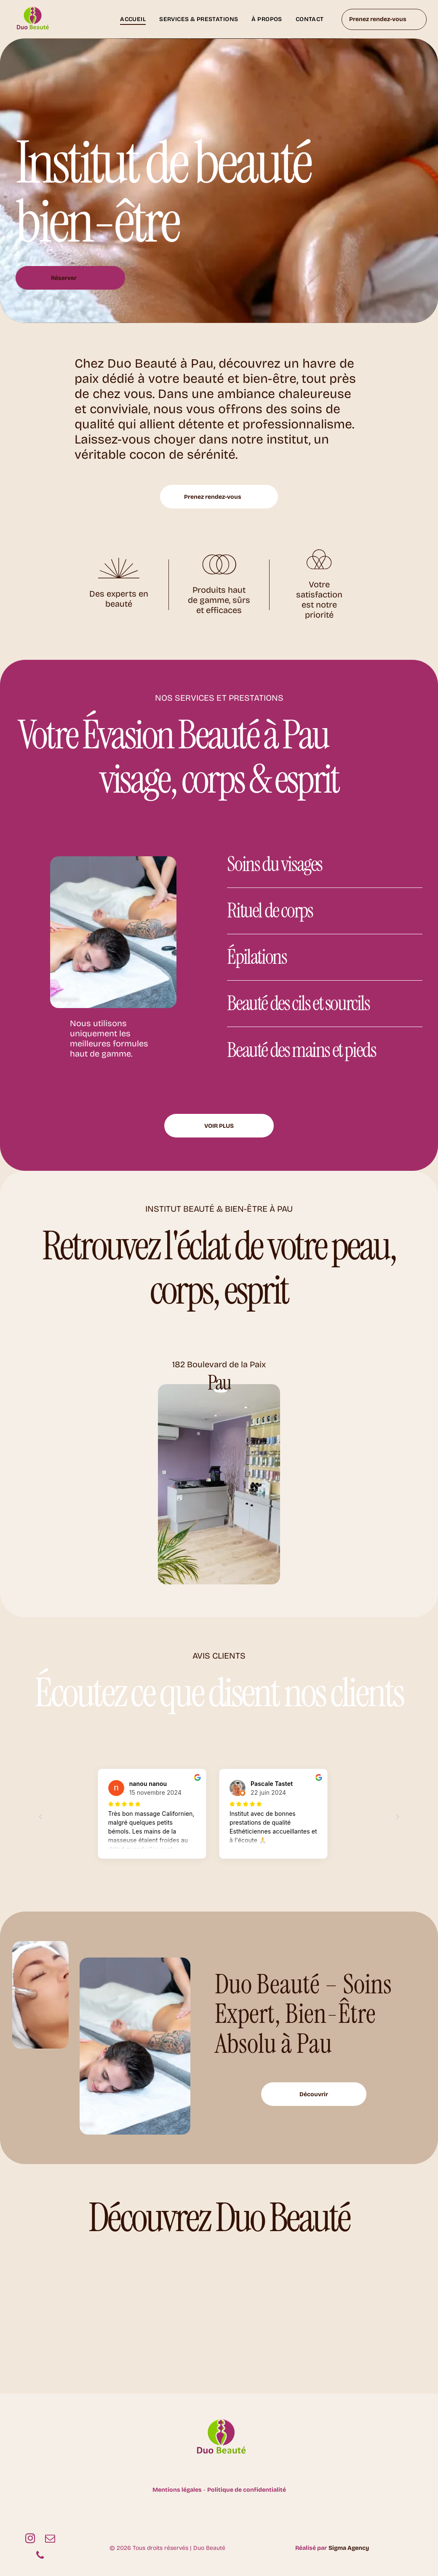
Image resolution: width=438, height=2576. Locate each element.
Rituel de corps (269, 910)
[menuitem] (132, 19)
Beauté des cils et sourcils (298, 1003)
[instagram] (30, 2539)
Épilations (256, 957)
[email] (50, 2539)
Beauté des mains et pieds (301, 1050)
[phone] (40, 2556)
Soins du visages (274, 864)
